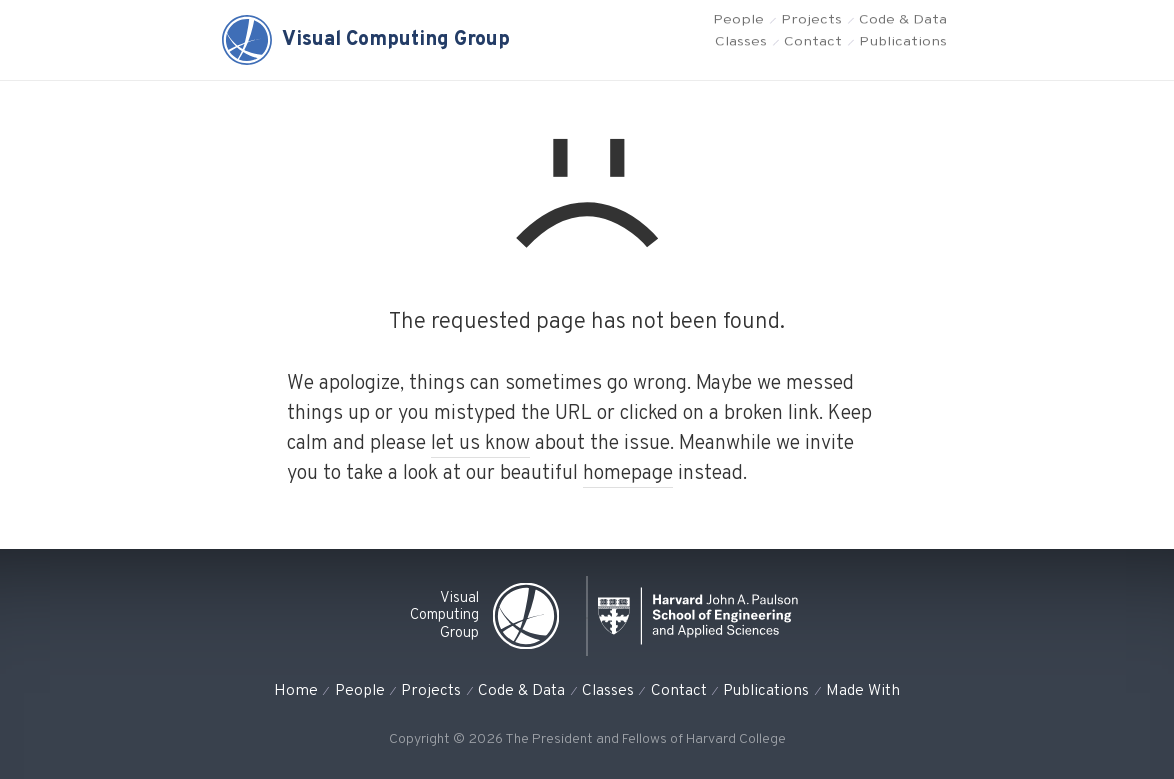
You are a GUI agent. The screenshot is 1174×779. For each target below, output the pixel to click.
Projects (811, 25)
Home (296, 691)
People (738, 25)
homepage (628, 474)
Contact (813, 56)
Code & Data (903, 25)
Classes (741, 56)
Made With (863, 691)
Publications (903, 56)
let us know (480, 444)
